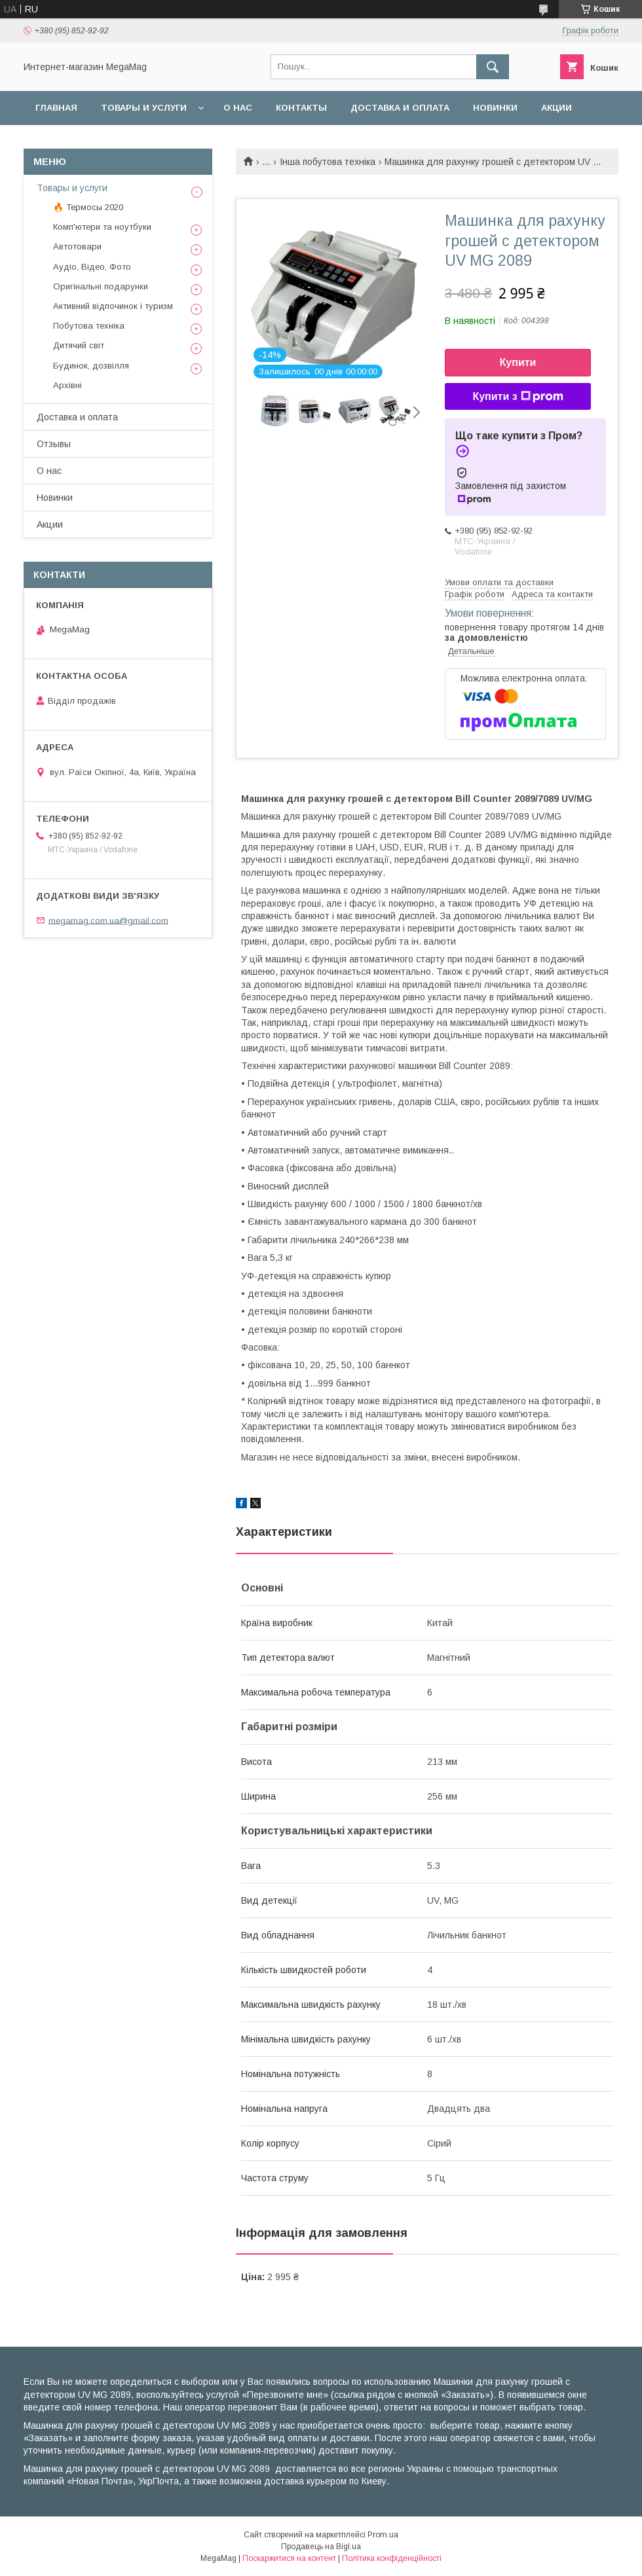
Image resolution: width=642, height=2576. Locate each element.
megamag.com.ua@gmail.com (108, 920)
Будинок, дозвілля (91, 366)
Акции (556, 108)
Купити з (517, 397)
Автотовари (77, 246)
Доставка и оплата (399, 108)
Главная (56, 108)
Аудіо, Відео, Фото (92, 267)
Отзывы (54, 444)
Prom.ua (383, 2534)
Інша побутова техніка (327, 161)
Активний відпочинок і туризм (113, 306)
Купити (518, 362)
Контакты (301, 108)
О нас (237, 108)
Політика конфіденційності (392, 2558)
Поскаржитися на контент (289, 2558)
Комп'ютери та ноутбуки (102, 227)
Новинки (495, 108)
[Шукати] (492, 66)
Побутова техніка (88, 326)
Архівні (67, 385)
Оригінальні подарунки (100, 286)
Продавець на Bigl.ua (321, 2546)
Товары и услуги (144, 108)
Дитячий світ (78, 345)
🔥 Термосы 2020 (88, 207)
